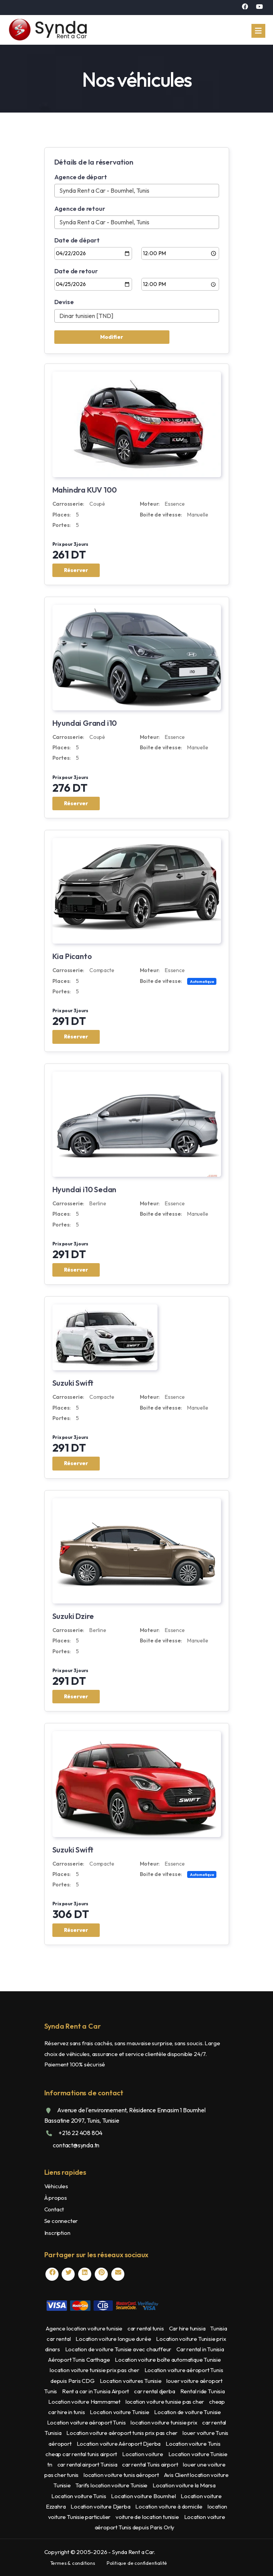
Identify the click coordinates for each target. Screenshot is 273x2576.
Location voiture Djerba (100, 2506)
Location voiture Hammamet (85, 2401)
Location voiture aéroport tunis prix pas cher (122, 2432)
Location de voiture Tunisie (187, 2412)
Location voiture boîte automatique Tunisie (168, 2359)
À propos (55, 2197)
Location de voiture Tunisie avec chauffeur (119, 2349)
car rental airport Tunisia (88, 2464)
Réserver (76, 570)
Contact (54, 2209)
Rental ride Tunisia (202, 2391)
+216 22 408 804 (79, 2133)
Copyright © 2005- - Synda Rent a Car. (99, 2552)
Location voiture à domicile (169, 2506)
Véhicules (56, 2186)
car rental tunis (146, 2328)
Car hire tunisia (188, 2328)
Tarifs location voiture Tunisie (112, 2485)
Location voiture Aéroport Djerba (119, 2443)
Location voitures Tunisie (131, 2380)
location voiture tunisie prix (164, 2422)
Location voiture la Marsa (184, 2485)
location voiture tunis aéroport (122, 2474)
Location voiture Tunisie (120, 2412)
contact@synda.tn (76, 2145)
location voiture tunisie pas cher (165, 2401)
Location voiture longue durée (113, 2338)
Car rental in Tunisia (200, 2349)
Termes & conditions (72, 2563)
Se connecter (61, 2220)
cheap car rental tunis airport (81, 2454)
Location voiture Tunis (193, 2443)
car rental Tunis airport (150, 2464)
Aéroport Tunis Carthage (79, 2359)
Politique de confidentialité (137, 2563)
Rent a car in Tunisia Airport (96, 2391)
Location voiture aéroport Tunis (87, 2422)
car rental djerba (155, 2391)
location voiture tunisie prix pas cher (95, 2370)
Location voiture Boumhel (144, 2496)
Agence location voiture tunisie (85, 2328)
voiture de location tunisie (148, 2516)
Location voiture (143, 2454)
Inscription (57, 2232)
